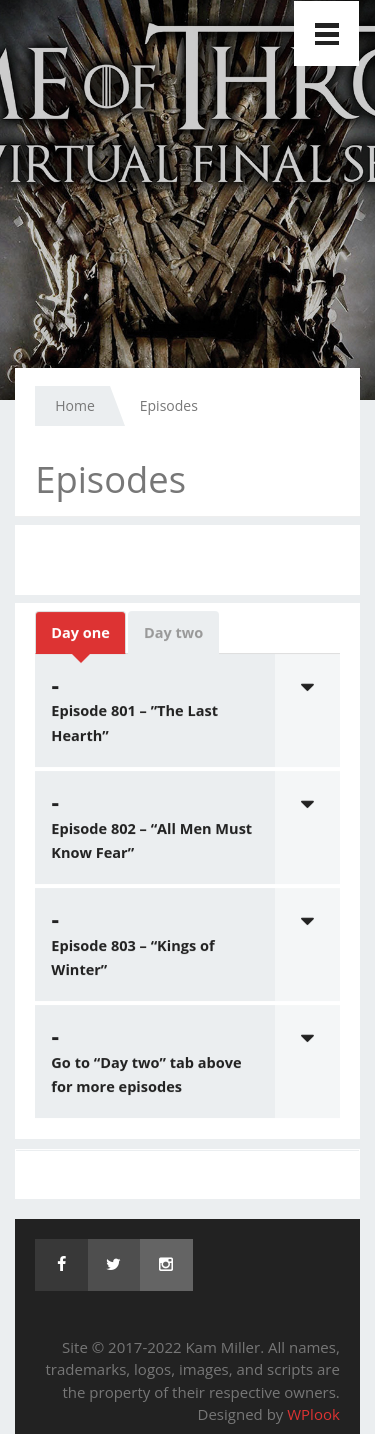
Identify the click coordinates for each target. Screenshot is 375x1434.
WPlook (313, 1414)
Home (75, 405)
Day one (80, 634)
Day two (173, 634)
